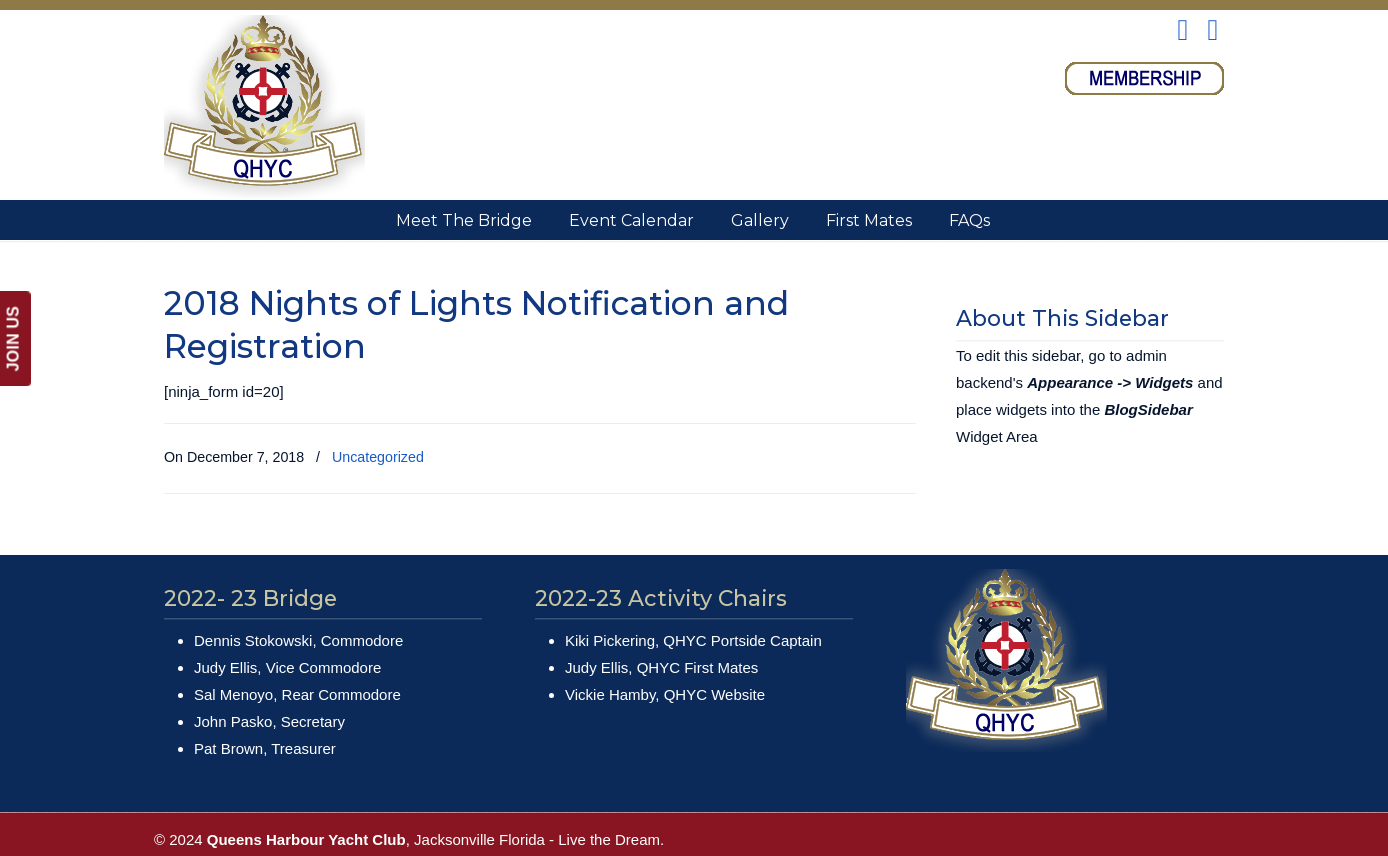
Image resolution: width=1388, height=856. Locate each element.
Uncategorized (378, 457)
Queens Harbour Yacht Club (264, 106)
